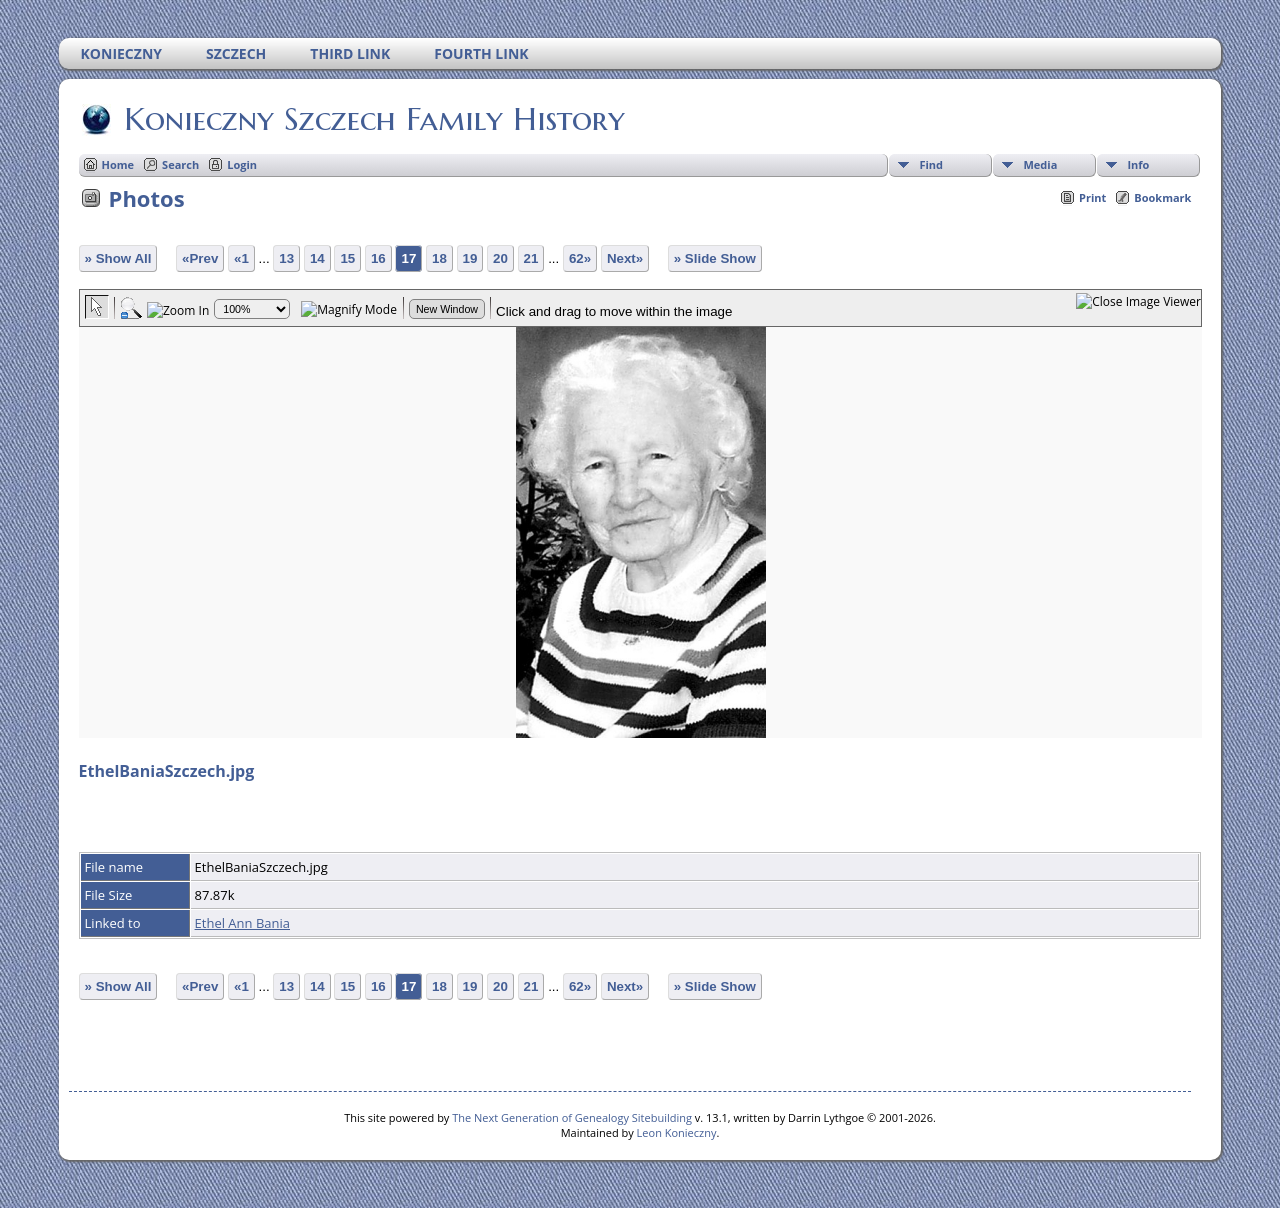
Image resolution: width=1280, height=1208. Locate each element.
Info (1138, 164)
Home (118, 164)
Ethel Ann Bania (242, 923)
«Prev (200, 258)
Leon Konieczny (677, 1132)
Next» (625, 258)
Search (180, 164)
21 (531, 258)
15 (347, 258)
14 (317, 258)
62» (580, 258)
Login (242, 164)
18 (439, 258)
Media (1040, 164)
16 (378, 258)
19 (470, 258)
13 (286, 258)
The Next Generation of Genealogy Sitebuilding (572, 1117)
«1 (241, 258)
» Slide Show (715, 258)
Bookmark (1162, 197)
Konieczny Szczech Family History (373, 119)
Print (1092, 197)
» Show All (118, 258)
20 (500, 258)
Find (931, 164)
